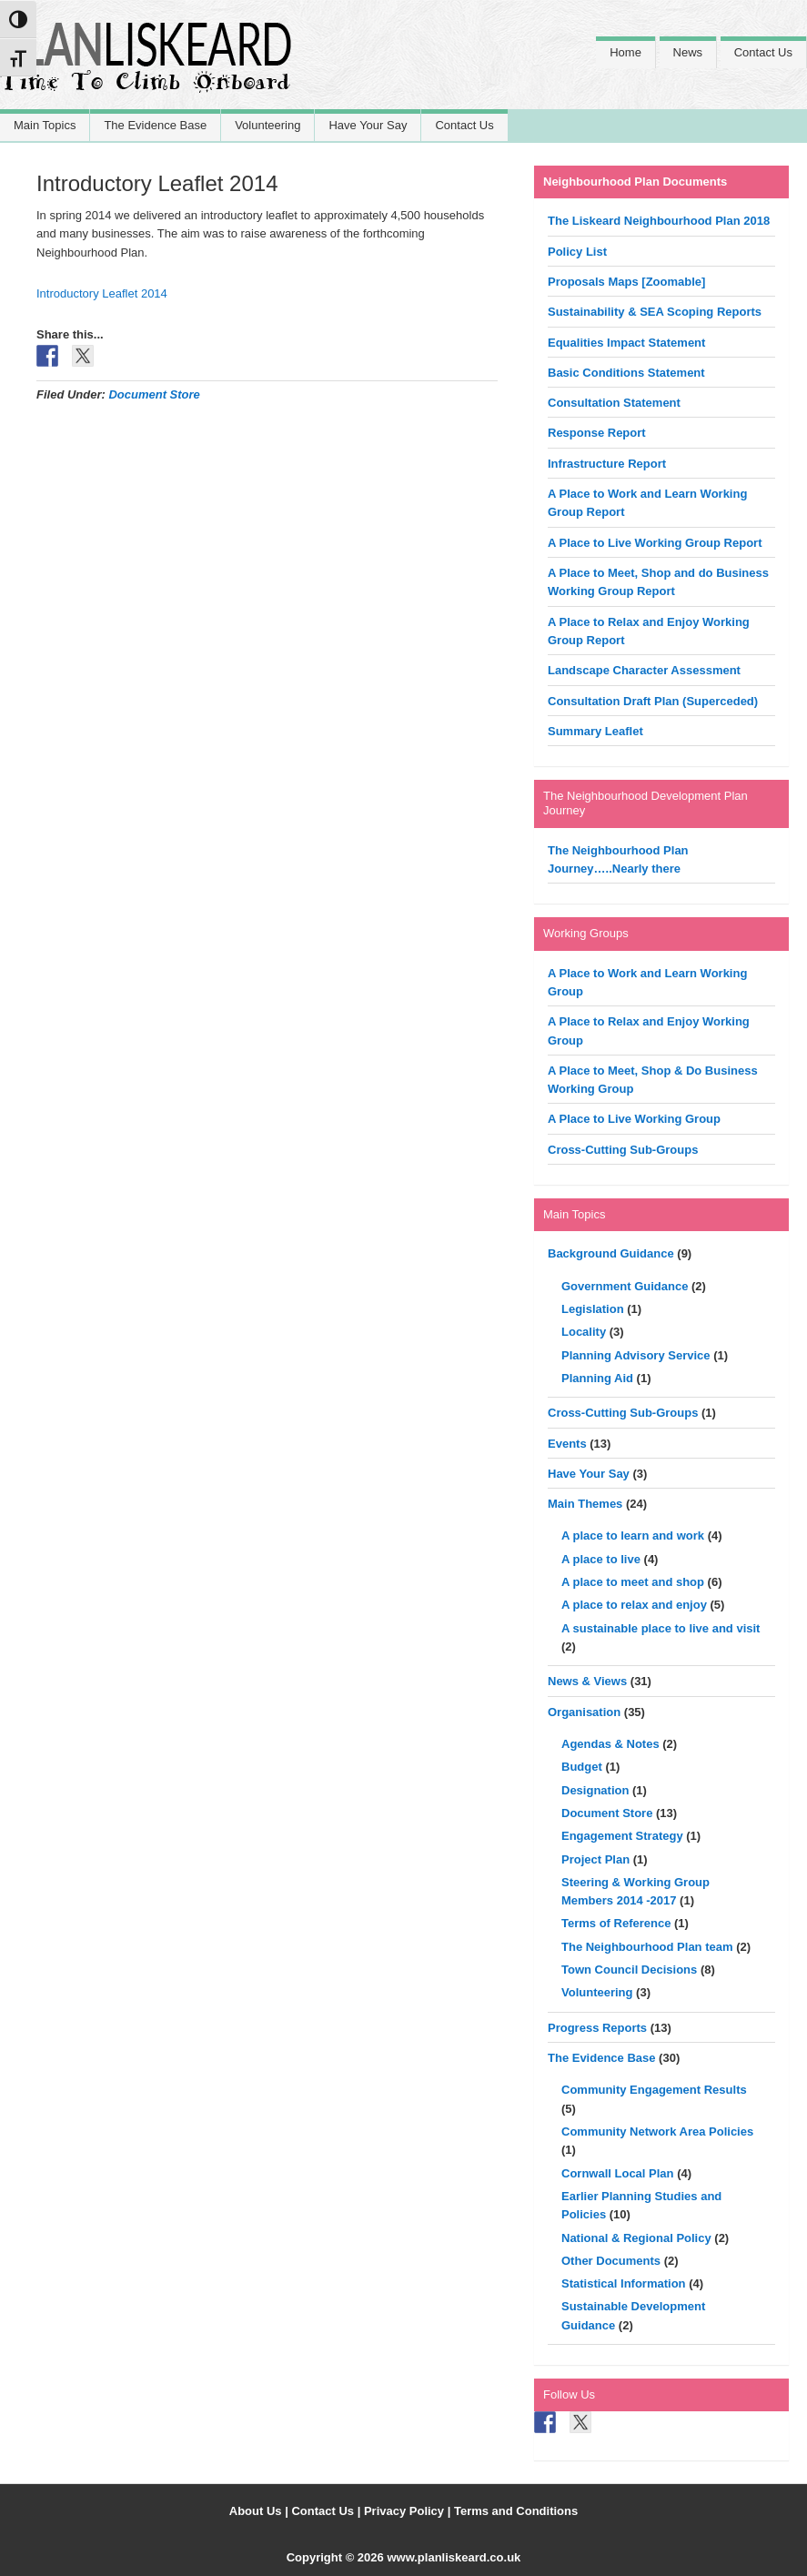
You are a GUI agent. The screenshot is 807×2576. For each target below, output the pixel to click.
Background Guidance (611, 1253)
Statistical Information (623, 2283)
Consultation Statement (614, 402)
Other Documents (611, 2261)
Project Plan (595, 1859)
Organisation (584, 1712)
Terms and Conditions (516, 2511)
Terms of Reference (616, 1923)
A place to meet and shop (632, 1582)
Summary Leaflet (595, 731)
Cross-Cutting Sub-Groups (623, 1150)
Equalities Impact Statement (626, 342)
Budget (581, 1766)
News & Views (587, 1681)
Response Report (597, 432)
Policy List (577, 251)
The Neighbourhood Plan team (647, 1947)
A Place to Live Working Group (634, 1119)
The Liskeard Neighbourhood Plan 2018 (659, 220)
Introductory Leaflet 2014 (101, 293)
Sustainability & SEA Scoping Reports (655, 311)
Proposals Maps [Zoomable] (626, 281)
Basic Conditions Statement (626, 372)
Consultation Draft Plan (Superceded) (653, 701)
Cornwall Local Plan (617, 2173)
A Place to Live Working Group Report (655, 543)
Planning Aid (597, 1378)
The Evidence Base (602, 2058)
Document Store (153, 394)
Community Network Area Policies (657, 2131)
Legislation (592, 1309)
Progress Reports (597, 2028)
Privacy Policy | (409, 2511)
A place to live (601, 1559)
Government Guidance (624, 1286)
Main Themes (585, 1503)
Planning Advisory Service (636, 1355)
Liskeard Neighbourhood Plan (145, 66)
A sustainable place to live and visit (660, 1628)
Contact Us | (327, 2511)
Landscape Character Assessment (644, 670)
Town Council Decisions (629, 1969)
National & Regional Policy (636, 2238)
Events (567, 1443)
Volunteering (596, 1992)
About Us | (260, 2511)
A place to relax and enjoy (634, 1604)
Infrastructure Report (607, 463)
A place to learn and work (632, 1535)
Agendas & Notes (610, 1744)
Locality (583, 1332)
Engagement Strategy (622, 1836)
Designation (595, 1790)
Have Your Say (589, 1473)
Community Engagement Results (654, 2089)
